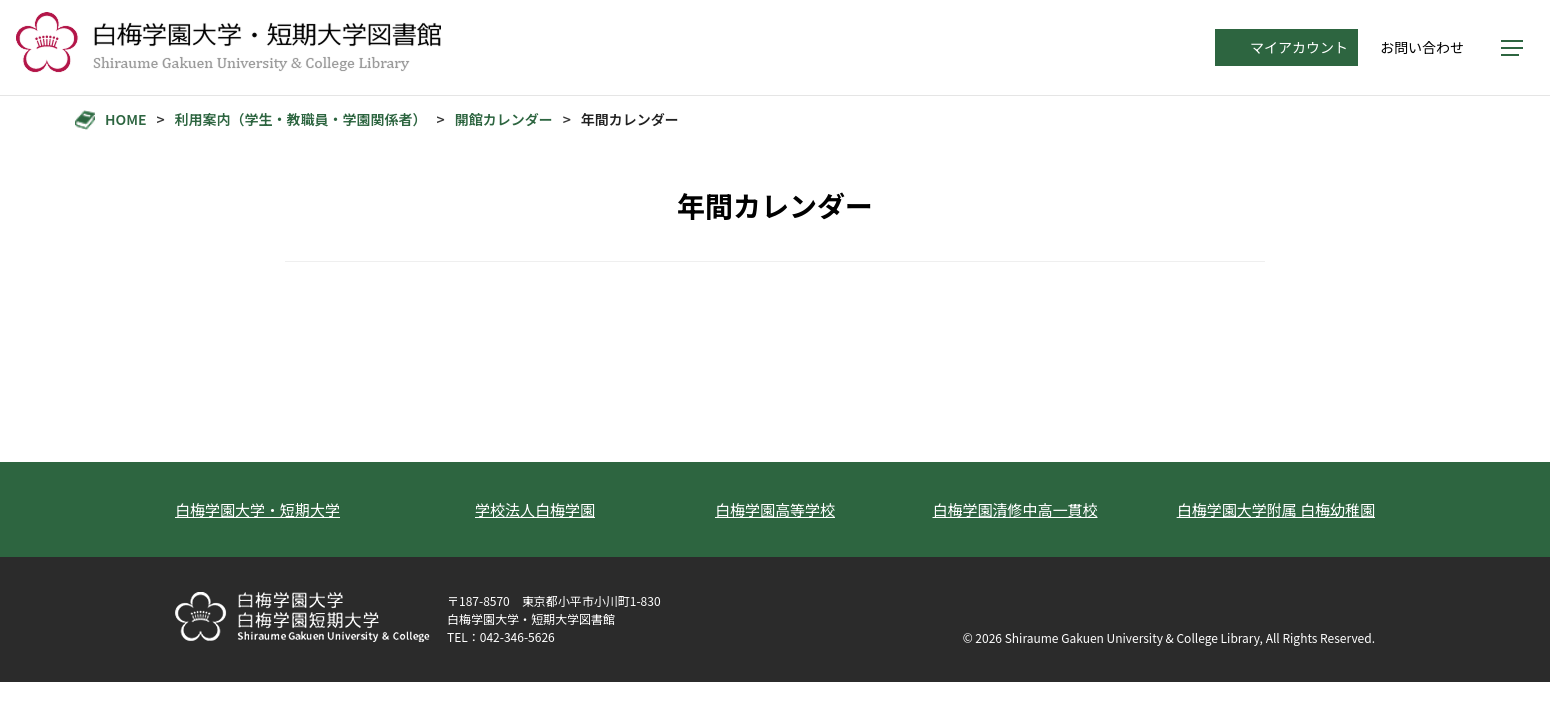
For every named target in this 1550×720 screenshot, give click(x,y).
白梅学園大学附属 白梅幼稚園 (1276, 509)
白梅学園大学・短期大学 (257, 509)
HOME (125, 119)
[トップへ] (228, 47)
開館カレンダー (504, 119)
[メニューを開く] (1512, 48)
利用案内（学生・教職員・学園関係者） (301, 119)
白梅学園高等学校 (775, 509)
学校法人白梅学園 (535, 509)
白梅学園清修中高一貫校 (1014, 509)
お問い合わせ (1422, 47)
